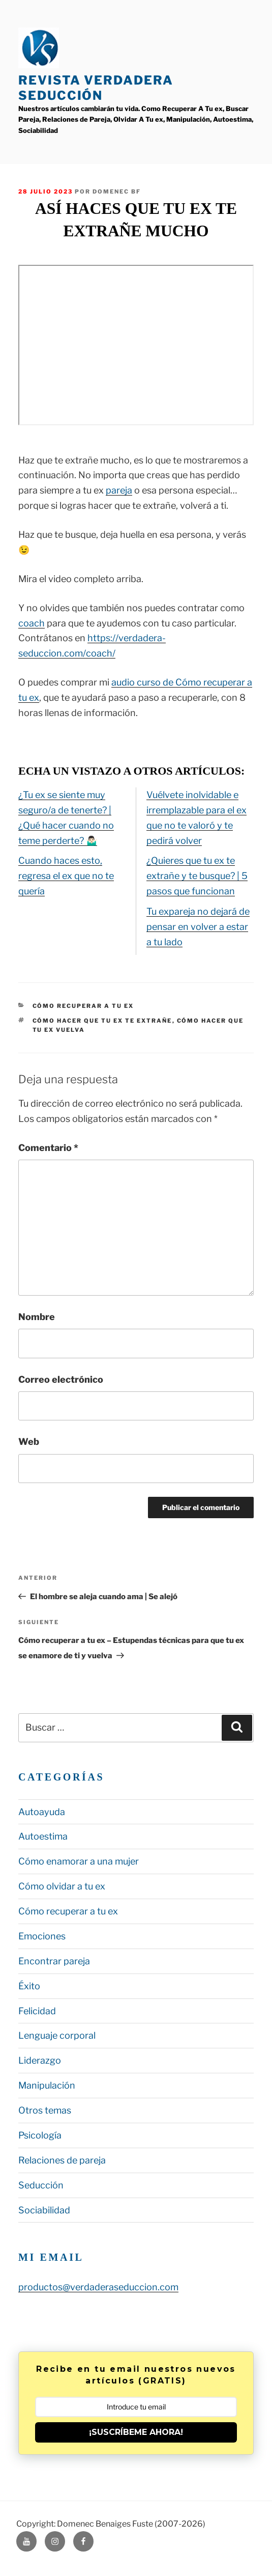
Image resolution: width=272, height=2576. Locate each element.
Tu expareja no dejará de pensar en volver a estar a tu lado (198, 926)
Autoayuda (41, 1811)
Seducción (41, 2185)
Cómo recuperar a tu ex (83, 1005)
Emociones (42, 1936)
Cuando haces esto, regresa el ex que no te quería (66, 875)
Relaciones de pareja (62, 2160)
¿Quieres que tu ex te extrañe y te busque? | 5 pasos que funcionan (197, 875)
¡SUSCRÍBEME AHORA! (136, 2432)
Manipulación (46, 2085)
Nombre (36, 1316)
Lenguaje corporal (57, 2035)
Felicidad (37, 2011)
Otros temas (44, 2110)
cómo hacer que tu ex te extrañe (102, 1020)
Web (28, 1441)
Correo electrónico (60, 1379)
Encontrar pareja (54, 1961)
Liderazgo (39, 2060)
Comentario (48, 1147)
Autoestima (43, 1836)
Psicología (40, 2135)
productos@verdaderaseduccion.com (98, 2287)
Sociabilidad (44, 2210)
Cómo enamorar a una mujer (78, 1861)
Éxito (29, 1986)
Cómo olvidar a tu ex (61, 1886)
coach (31, 623)
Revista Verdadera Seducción (95, 88)
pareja (119, 490)
